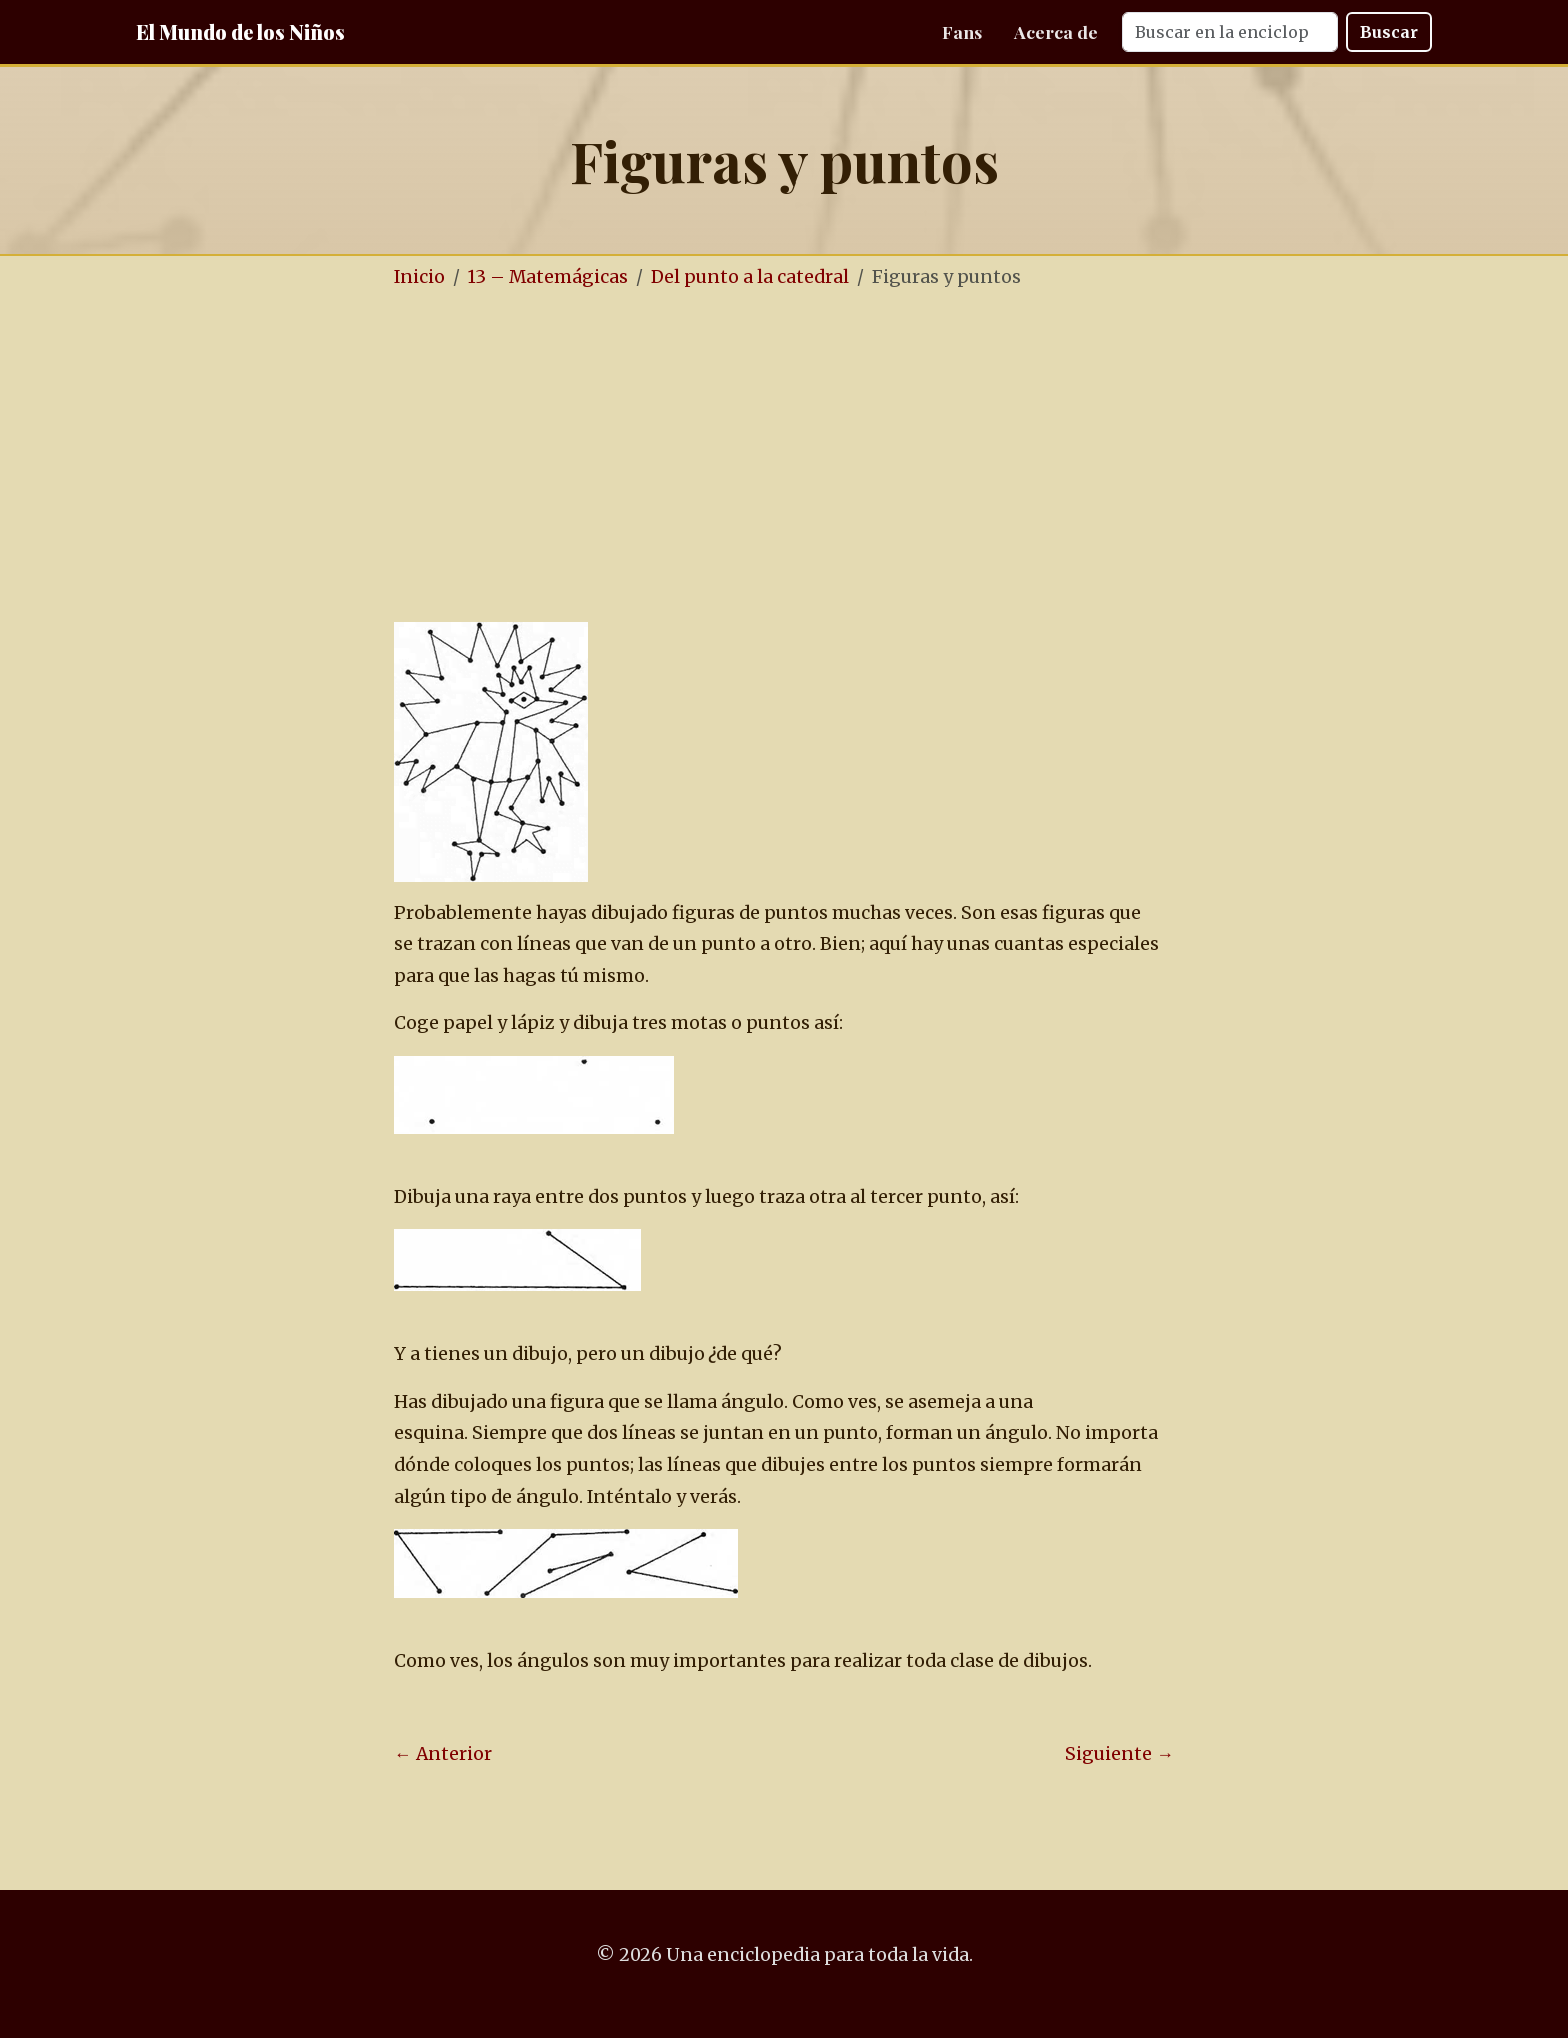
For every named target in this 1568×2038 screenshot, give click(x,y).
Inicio (419, 277)
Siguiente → (1119, 1754)
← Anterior (443, 1754)
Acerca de (1056, 31)
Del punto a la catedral (750, 277)
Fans (962, 31)
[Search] (1230, 32)
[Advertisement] (844, 458)
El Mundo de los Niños (240, 31)
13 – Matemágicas (548, 277)
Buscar (1389, 32)
